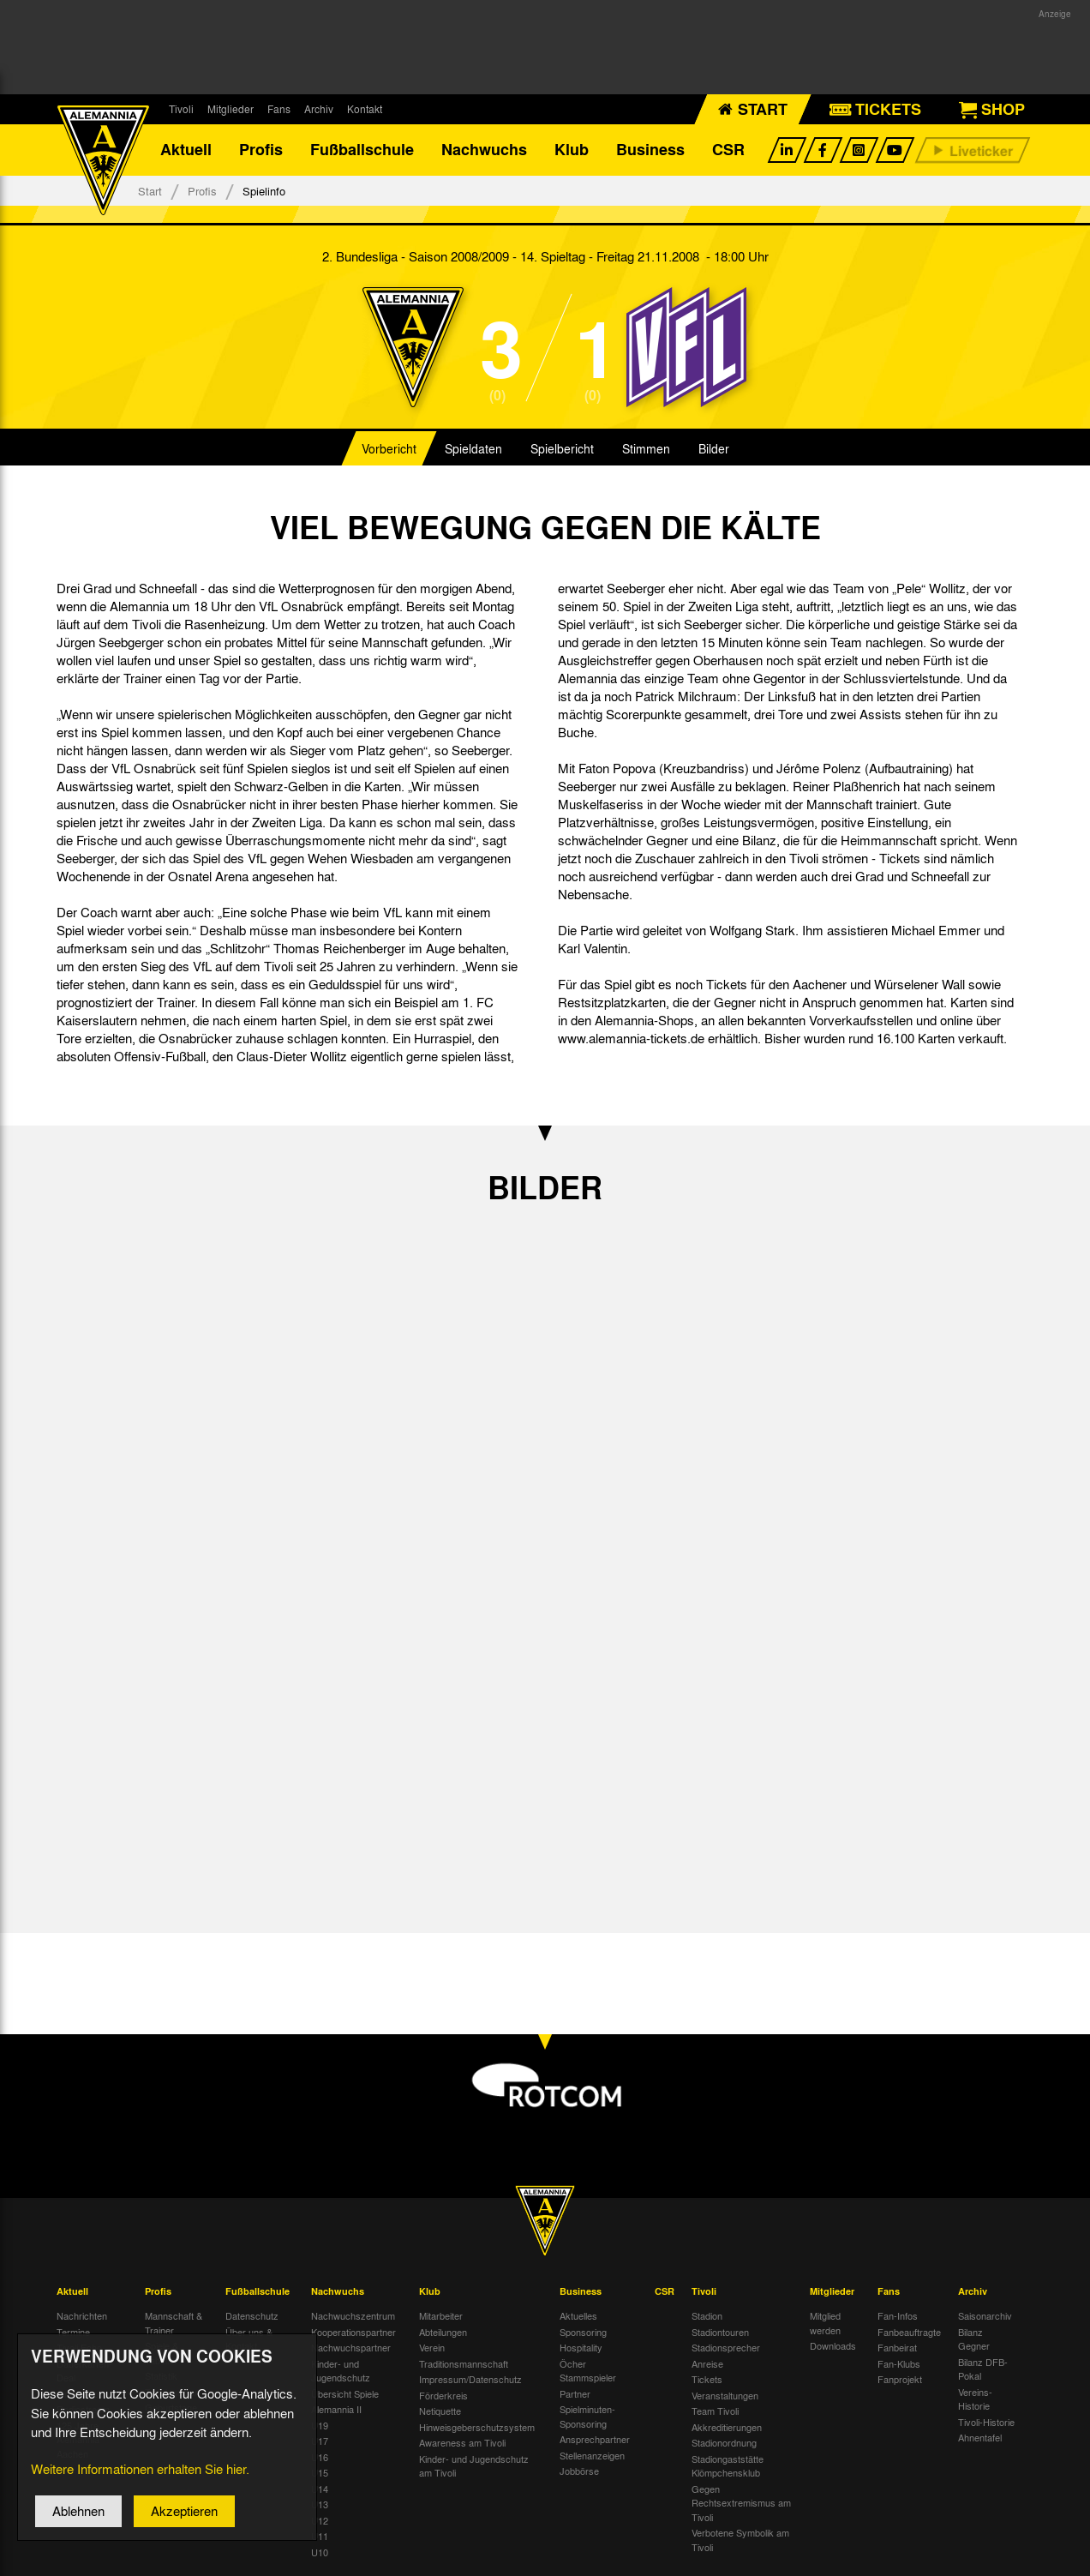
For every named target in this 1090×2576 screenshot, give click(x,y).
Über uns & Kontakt (248, 2339)
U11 (319, 2536)
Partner (575, 2393)
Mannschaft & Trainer (173, 2323)
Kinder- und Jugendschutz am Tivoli (474, 2466)
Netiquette (440, 2411)
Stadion (707, 2316)
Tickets (707, 2380)
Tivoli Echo (79, 2348)
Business (650, 150)
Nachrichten (82, 2316)
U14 (319, 2488)
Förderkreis (443, 2395)
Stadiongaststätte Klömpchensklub (728, 2466)
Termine (73, 2332)
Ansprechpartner (595, 2440)
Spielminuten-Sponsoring (587, 2417)
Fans (278, 109)
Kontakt (364, 109)
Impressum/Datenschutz (470, 2380)
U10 (319, 2552)
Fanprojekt (899, 2380)
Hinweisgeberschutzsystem (477, 2427)
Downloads (833, 2346)
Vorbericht (389, 449)
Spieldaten (473, 449)
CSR (728, 150)
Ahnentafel (980, 2438)
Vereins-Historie (975, 2399)
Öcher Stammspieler (588, 2371)
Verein (432, 2348)
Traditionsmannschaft (463, 2363)
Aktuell (186, 150)
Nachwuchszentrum (353, 2316)
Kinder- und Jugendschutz (340, 2371)
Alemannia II (336, 2410)
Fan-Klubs (898, 2363)
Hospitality (581, 2348)
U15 (319, 2473)
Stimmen (646, 449)
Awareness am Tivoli (462, 2443)
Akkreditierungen (727, 2427)
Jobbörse (579, 2471)
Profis (261, 150)
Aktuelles (578, 2316)
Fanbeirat (897, 2348)
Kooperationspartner (353, 2332)
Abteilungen (443, 2332)
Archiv (318, 109)
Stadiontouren (720, 2332)
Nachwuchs (484, 150)
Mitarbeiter (441, 2316)
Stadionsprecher (726, 2348)
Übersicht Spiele (345, 2393)
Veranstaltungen (725, 2395)
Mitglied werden (825, 2323)
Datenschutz (251, 2316)
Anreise (707, 2363)
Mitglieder (230, 109)
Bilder (713, 449)
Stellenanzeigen (592, 2455)
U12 (319, 2520)
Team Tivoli (715, 2411)
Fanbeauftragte (909, 2332)
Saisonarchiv (985, 2316)
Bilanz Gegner (974, 2339)
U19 (319, 2425)
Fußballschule (362, 150)
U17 (319, 2441)
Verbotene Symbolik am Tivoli (740, 2540)
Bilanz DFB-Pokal (983, 2369)
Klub (571, 150)
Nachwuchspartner (351, 2348)
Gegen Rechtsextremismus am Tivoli (741, 2503)
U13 (319, 2505)
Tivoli (181, 109)
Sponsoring (583, 2332)
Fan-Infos (897, 2316)
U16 (319, 2457)
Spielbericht (562, 449)
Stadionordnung (724, 2443)
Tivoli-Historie (986, 2422)
